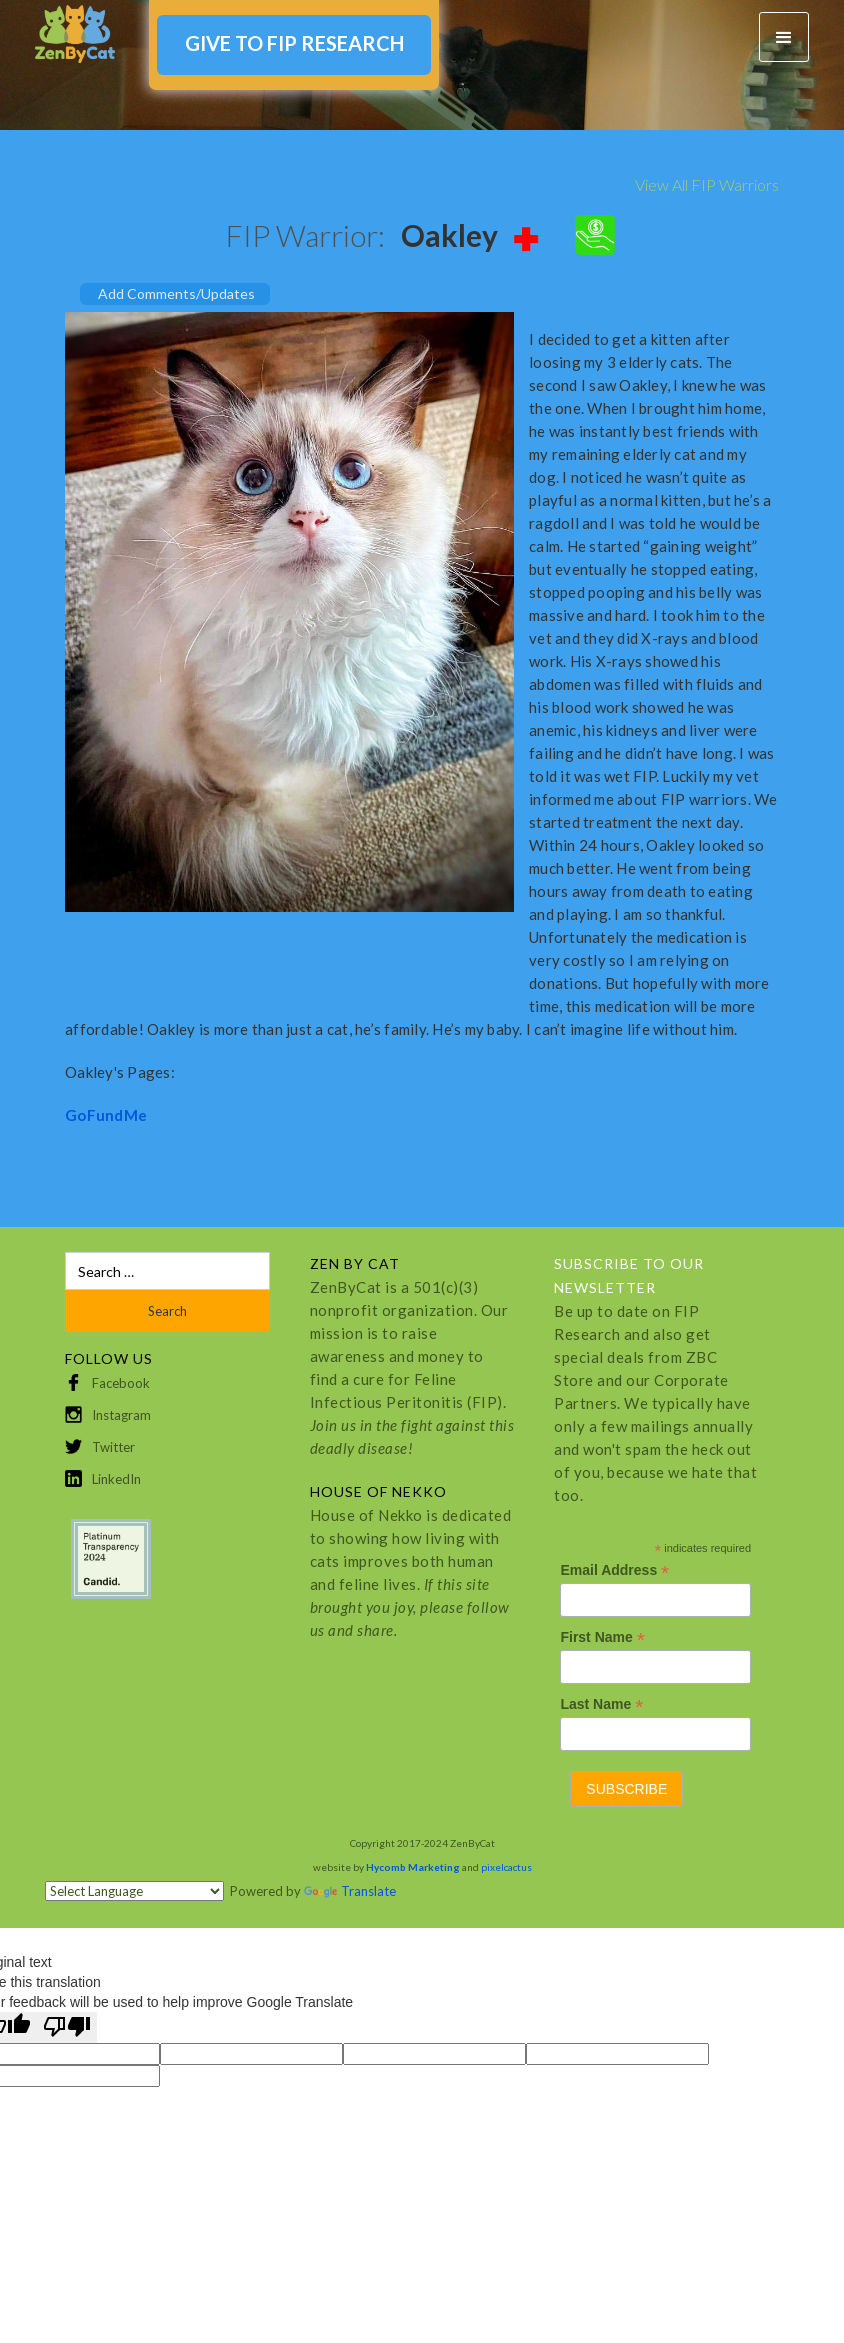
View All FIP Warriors (707, 184)
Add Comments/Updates (176, 293)
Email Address (614, 1570)
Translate (350, 1891)
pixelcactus (506, 1867)
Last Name (601, 1704)
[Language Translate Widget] (134, 1891)
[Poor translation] (67, 2027)
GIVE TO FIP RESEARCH (294, 43)
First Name (602, 1637)
